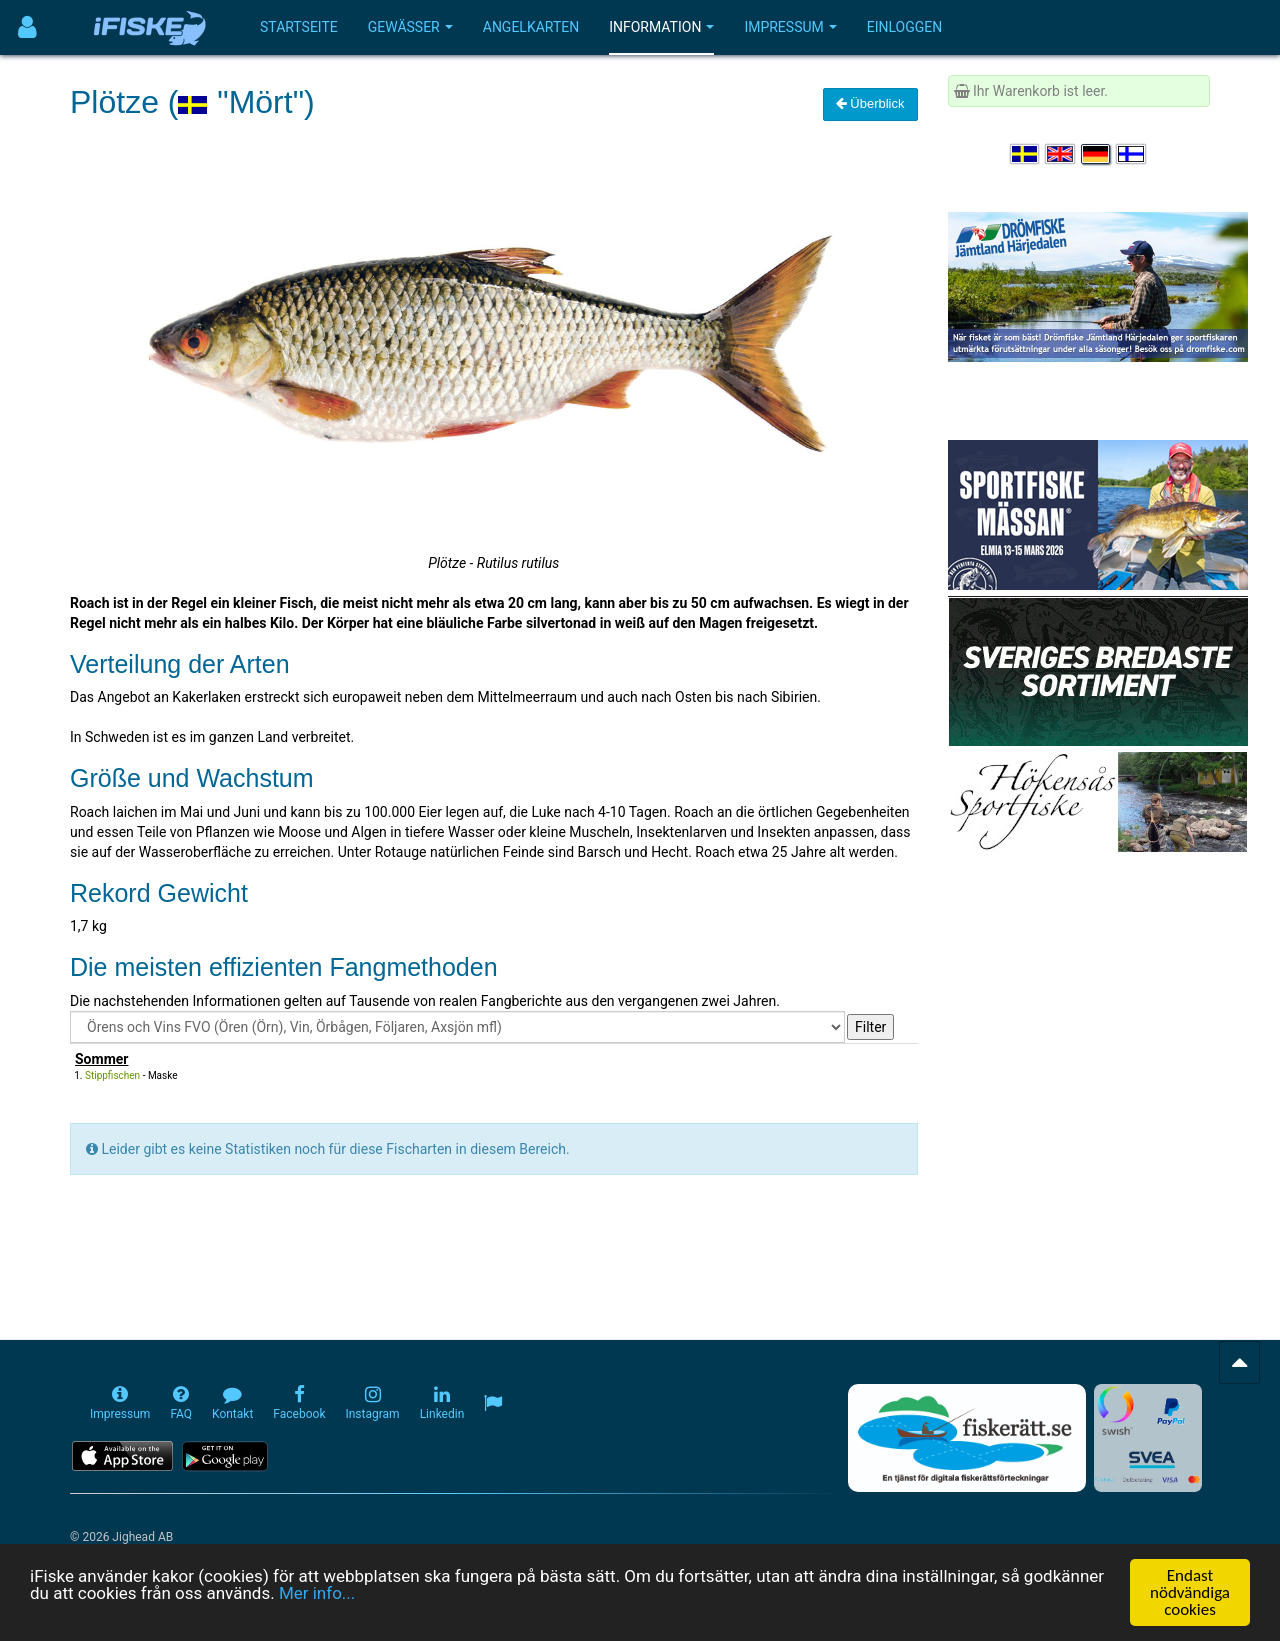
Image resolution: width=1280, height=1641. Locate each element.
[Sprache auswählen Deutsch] (1097, 154)
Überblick (870, 103)
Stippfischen (112, 1075)
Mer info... (317, 1595)
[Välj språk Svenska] (1026, 154)
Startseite (299, 27)
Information (661, 27)
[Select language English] (1061, 154)
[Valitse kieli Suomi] (1132, 154)
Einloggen (905, 27)
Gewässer (410, 27)
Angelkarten (531, 27)
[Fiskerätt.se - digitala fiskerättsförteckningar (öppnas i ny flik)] (967, 1438)
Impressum (790, 27)
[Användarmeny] (27, 27)
